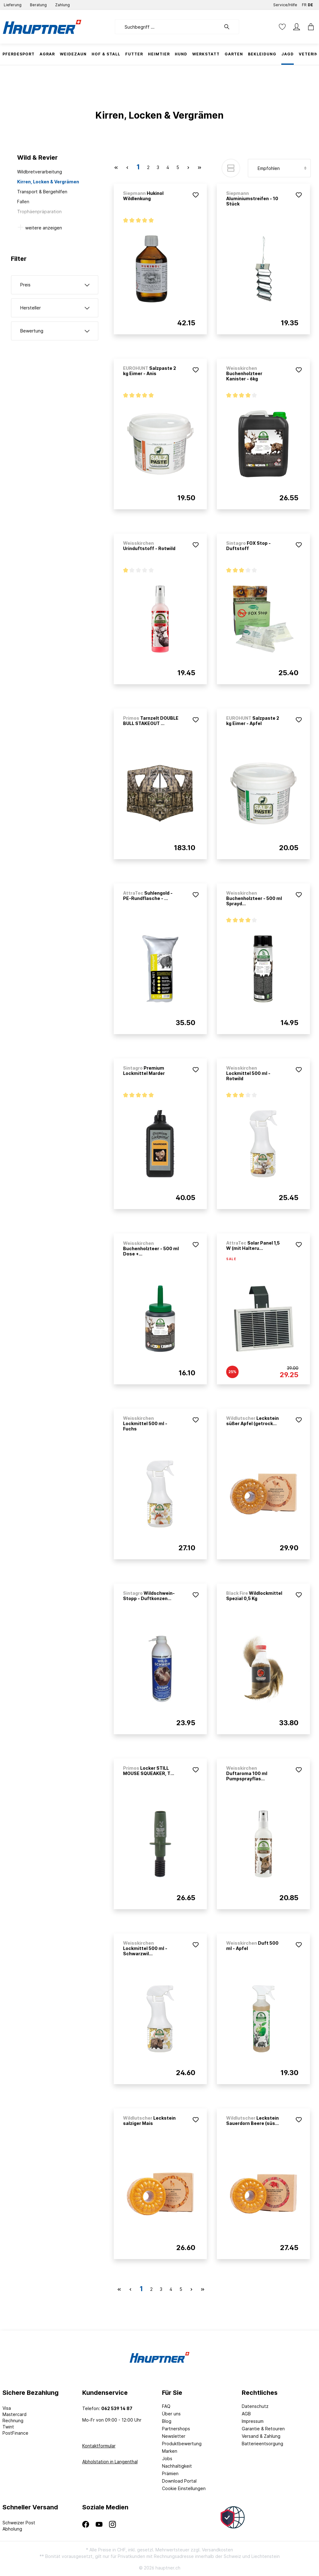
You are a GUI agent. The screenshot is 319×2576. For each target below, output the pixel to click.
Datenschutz (255, 2406)
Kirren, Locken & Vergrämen (48, 181)
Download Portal (179, 2481)
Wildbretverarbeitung (39, 171)
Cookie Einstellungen (184, 2488)
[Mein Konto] (296, 27)
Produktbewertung (182, 2443)
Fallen (23, 201)
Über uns (171, 2413)
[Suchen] (230, 26)
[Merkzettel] (282, 27)
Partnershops (176, 2428)
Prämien (170, 2473)
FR (304, 3)
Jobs (167, 2458)
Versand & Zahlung (261, 2436)
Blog (166, 2421)
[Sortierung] (279, 168)
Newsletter (173, 2436)
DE (310, 3)
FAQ (166, 2406)
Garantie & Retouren (263, 2428)
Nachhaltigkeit (177, 2466)
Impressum (253, 2421)
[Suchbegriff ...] (168, 26)
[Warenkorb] (309, 27)
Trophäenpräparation (39, 211)
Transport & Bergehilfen (42, 191)
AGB (246, 2413)
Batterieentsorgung (262, 2443)
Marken (169, 2451)
